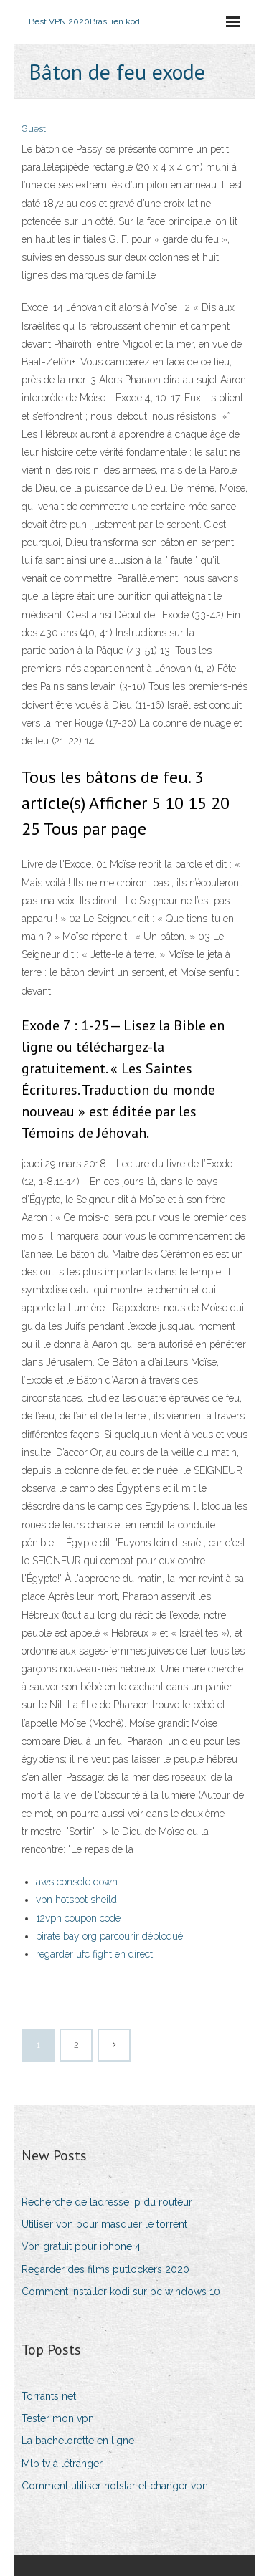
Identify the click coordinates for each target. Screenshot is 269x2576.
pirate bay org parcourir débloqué (109, 1936)
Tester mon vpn (58, 2418)
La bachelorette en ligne (78, 2440)
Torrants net (49, 2396)
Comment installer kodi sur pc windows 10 (121, 2291)
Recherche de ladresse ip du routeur (107, 2202)
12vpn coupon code (78, 1918)
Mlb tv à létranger (62, 2463)
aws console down (77, 1881)
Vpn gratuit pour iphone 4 (81, 2246)
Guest (34, 128)
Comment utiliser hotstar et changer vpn (115, 2485)
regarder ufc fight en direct (94, 1954)
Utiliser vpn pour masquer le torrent (104, 2224)
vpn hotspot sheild (76, 1899)
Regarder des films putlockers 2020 (105, 2269)
